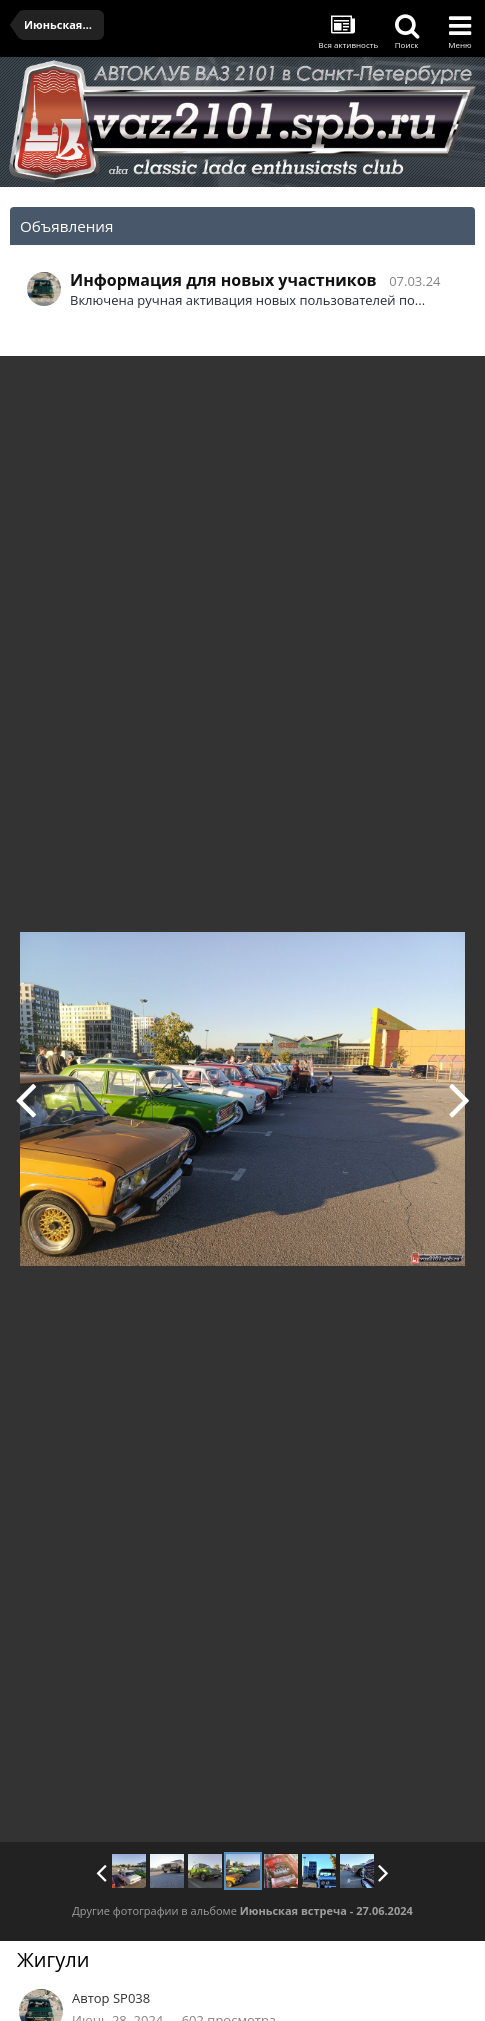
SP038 (131, 1998)
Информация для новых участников (223, 280)
